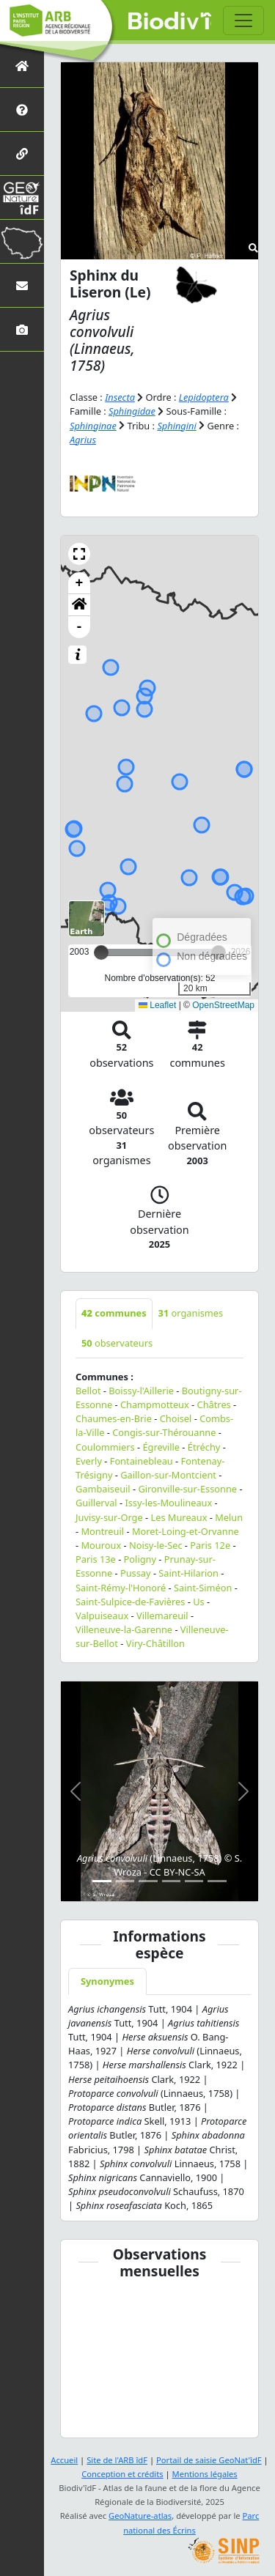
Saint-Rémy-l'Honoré (121, 1587)
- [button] (80, 627)
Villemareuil (162, 1615)
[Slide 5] (194, 1881)
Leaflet (157, 1005)
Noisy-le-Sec (156, 1545)
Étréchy (204, 1447)
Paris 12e (210, 1545)
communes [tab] (114, 1313)
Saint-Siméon (203, 1587)
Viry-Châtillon (155, 1643)
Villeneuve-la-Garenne (124, 1629)
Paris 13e (96, 1559)
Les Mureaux (178, 1517)
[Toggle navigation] (243, 20)
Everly (89, 1460)
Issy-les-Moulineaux (168, 1502)
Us (198, 1601)
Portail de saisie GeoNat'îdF (209, 2459)
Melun (229, 1517)
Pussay (135, 1573)
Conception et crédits (122, 2473)
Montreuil (102, 1531)
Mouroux (101, 1545)
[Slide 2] (125, 1881)
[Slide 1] (101, 1881)
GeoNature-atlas (140, 2515)
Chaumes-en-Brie (114, 1418)
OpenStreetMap (223, 1005)
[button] (79, 554)
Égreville (161, 1447)
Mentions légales (205, 2473)
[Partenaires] (22, 153)
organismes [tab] (191, 1313)
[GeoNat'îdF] (22, 197)
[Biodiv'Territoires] (22, 241)
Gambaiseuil (103, 1488)
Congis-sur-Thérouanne (164, 1432)
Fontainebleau (141, 1460)
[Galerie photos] (22, 329)
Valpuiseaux (102, 1615)
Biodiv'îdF (170, 22)
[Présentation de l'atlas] (22, 109)
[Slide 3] (148, 1881)
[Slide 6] (217, 1881)
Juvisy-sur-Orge (109, 1517)
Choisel (176, 1418)
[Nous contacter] (22, 285)
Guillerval (96, 1502)
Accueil (64, 2459)
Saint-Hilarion (188, 1573)
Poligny (140, 1559)
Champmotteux (154, 1404)
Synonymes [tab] (107, 1981)
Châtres (214, 1404)
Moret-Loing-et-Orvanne (185, 1531)
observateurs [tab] (117, 1343)
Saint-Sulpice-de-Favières (130, 1601)
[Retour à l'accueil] (22, 65)
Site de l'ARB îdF (117, 2459)
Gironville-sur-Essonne (187, 1488)
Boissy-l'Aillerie (141, 1390)
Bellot (88, 1390)
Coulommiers (105, 1447)
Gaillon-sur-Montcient (168, 1474)
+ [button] (80, 583)
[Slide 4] (171, 1881)
